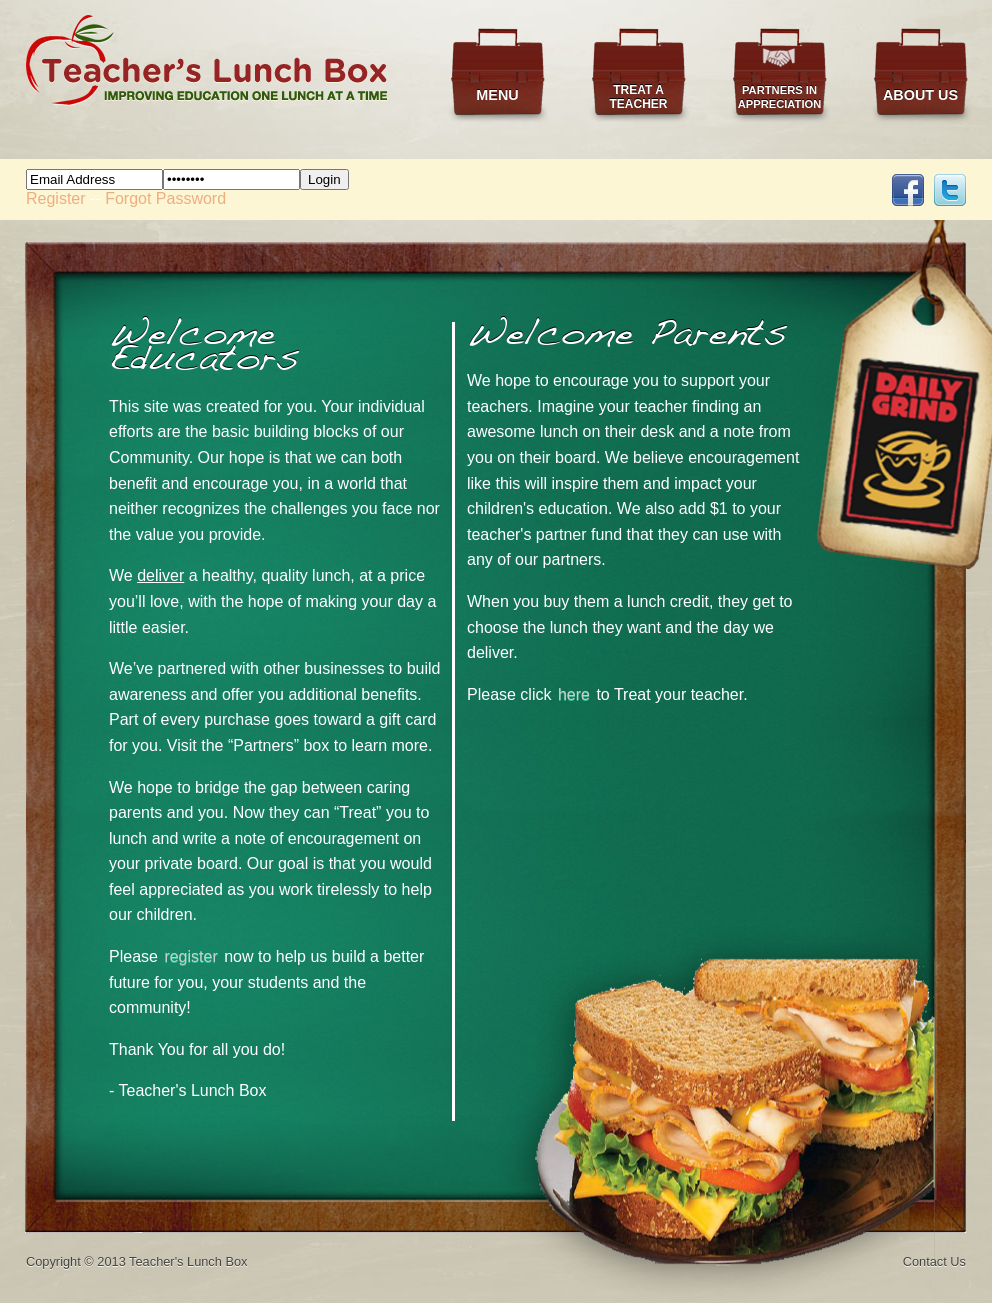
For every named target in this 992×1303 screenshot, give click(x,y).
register (190, 956)
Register (56, 198)
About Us (920, 95)
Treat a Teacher (638, 97)
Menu (497, 95)
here (574, 694)
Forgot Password (165, 198)
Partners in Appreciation (780, 97)
